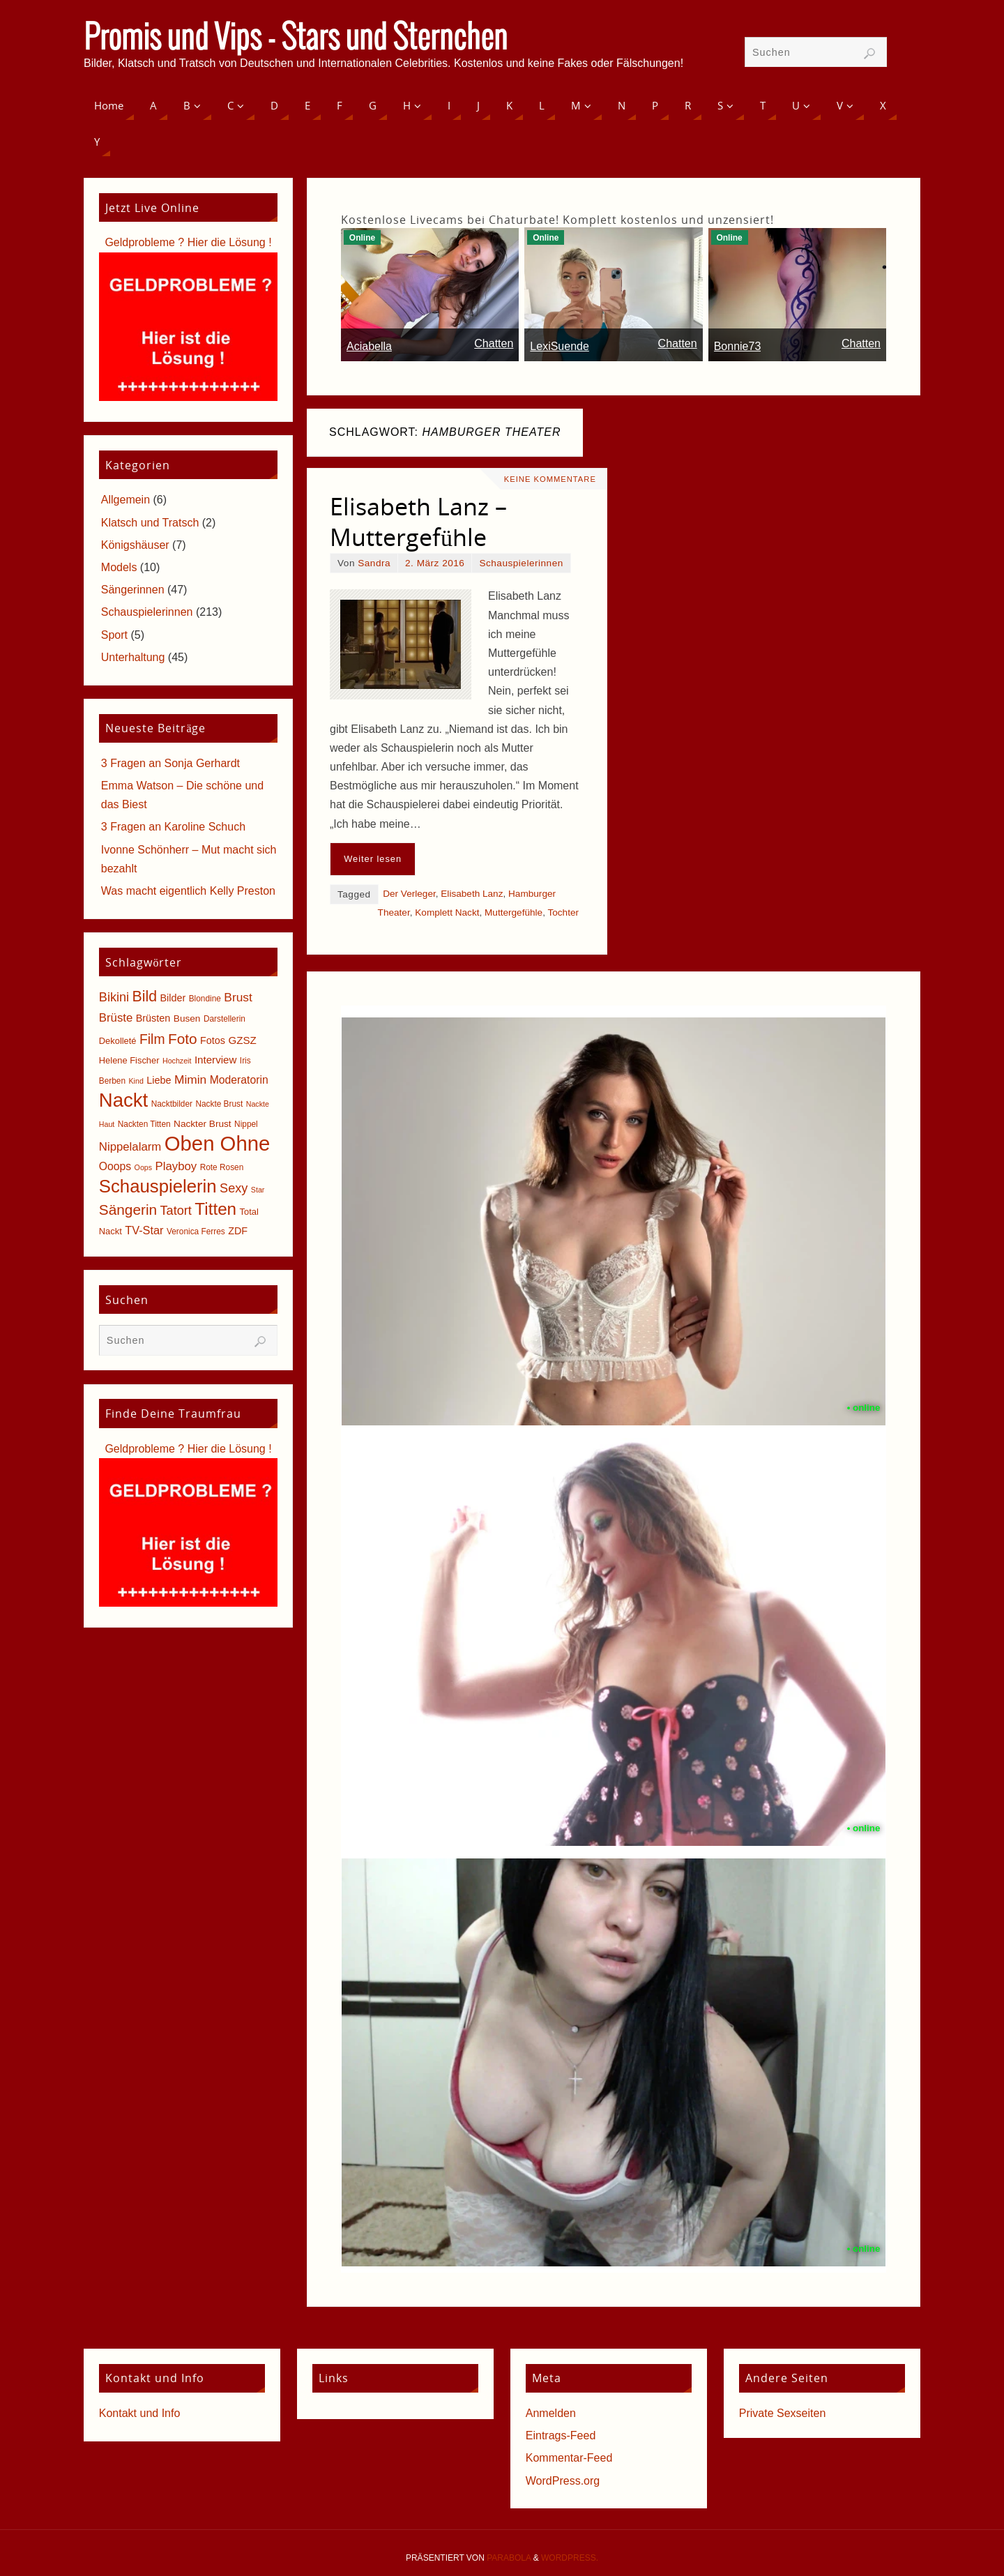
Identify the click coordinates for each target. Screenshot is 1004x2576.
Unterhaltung (133, 657)
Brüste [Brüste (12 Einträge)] (115, 1017)
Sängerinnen (133, 590)
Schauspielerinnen (521, 563)
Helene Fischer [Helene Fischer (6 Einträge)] (129, 1060)
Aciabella (369, 346)
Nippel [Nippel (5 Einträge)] (246, 1124)
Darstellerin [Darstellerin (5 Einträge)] (224, 1019)
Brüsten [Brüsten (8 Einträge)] (153, 1018)
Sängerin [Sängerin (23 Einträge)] (128, 1210)
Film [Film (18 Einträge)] (152, 1039)
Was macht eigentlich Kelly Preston (188, 891)
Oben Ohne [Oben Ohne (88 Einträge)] (218, 1143)
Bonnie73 (737, 346)
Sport (114, 635)
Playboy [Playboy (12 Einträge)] (176, 1166)
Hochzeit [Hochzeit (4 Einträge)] (176, 1060)
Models (119, 567)
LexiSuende (559, 346)
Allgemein (125, 500)
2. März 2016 (434, 563)
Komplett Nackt (447, 912)
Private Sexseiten (782, 2413)
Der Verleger (409, 893)
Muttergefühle (513, 912)
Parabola (509, 2558)
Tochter (563, 912)
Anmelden (551, 2413)
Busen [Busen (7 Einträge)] (187, 1018)
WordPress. (569, 2558)
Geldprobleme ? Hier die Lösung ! (188, 242)
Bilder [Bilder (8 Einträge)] (172, 997)
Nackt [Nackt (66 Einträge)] (123, 1100)
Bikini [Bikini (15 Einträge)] (114, 997)
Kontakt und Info (140, 2413)
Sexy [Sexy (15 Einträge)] (234, 1188)
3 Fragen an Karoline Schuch (173, 827)
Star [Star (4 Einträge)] (258, 1189)
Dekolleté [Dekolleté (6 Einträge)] (118, 1041)
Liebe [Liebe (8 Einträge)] (158, 1080)
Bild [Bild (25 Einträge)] (144, 996)
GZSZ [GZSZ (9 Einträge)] (242, 1040)
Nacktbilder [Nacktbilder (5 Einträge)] (171, 1104)
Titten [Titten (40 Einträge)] (215, 1208)
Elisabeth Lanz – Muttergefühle (418, 521)
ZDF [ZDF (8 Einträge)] (238, 1230)
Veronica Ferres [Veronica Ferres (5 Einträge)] (196, 1231)
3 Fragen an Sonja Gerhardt (170, 763)
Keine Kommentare (550, 479)
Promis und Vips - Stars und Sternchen (296, 39)
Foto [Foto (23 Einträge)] (182, 1039)
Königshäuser (135, 545)
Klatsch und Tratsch (150, 523)
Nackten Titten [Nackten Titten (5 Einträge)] (144, 1124)
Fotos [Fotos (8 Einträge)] (212, 1040)
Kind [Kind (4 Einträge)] (136, 1081)
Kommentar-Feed (569, 2458)
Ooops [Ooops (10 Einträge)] (115, 1166)
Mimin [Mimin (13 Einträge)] (190, 1079)
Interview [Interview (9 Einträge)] (216, 1060)
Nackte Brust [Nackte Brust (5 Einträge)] (219, 1104)
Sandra (374, 563)
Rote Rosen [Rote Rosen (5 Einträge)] (222, 1167)
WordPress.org (563, 2481)
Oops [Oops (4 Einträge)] (143, 1167)
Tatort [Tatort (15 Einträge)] (176, 1211)
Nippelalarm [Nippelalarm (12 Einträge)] (130, 1146)
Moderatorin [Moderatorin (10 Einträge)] (239, 1080)
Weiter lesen (373, 859)
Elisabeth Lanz (472, 893)
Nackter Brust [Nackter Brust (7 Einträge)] (202, 1124)
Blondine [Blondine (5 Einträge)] (205, 998)
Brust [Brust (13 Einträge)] (238, 997)
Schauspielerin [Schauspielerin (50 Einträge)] (158, 1186)
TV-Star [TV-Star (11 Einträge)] (144, 1230)
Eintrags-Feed (561, 2435)
